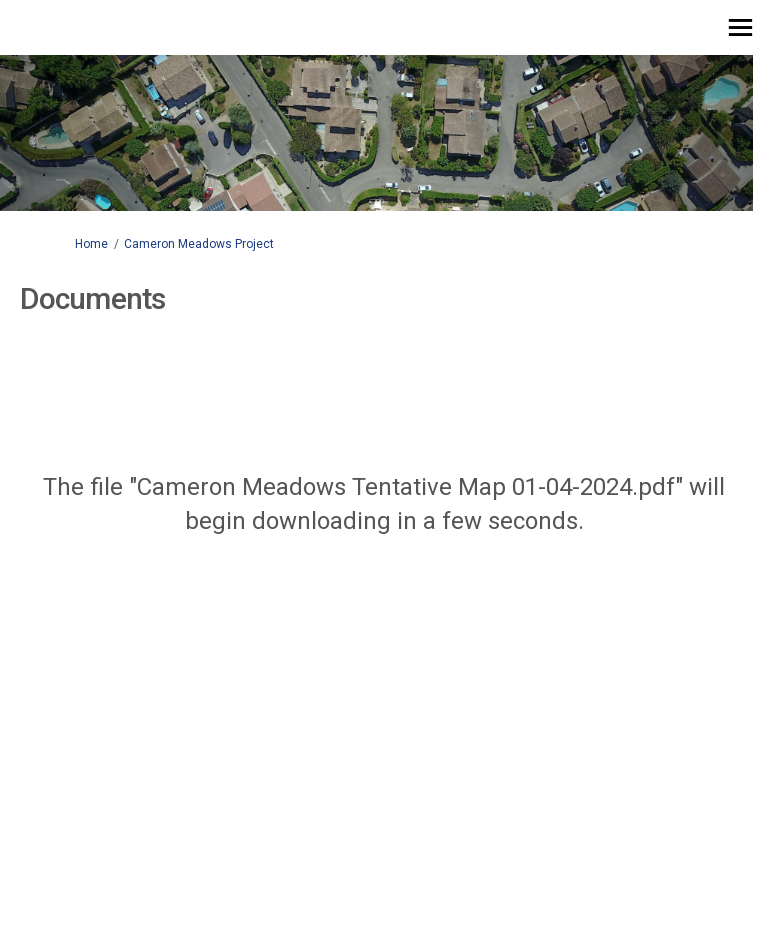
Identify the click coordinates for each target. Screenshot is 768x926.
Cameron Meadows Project (199, 244)
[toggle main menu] (740, 27)
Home (91, 244)
